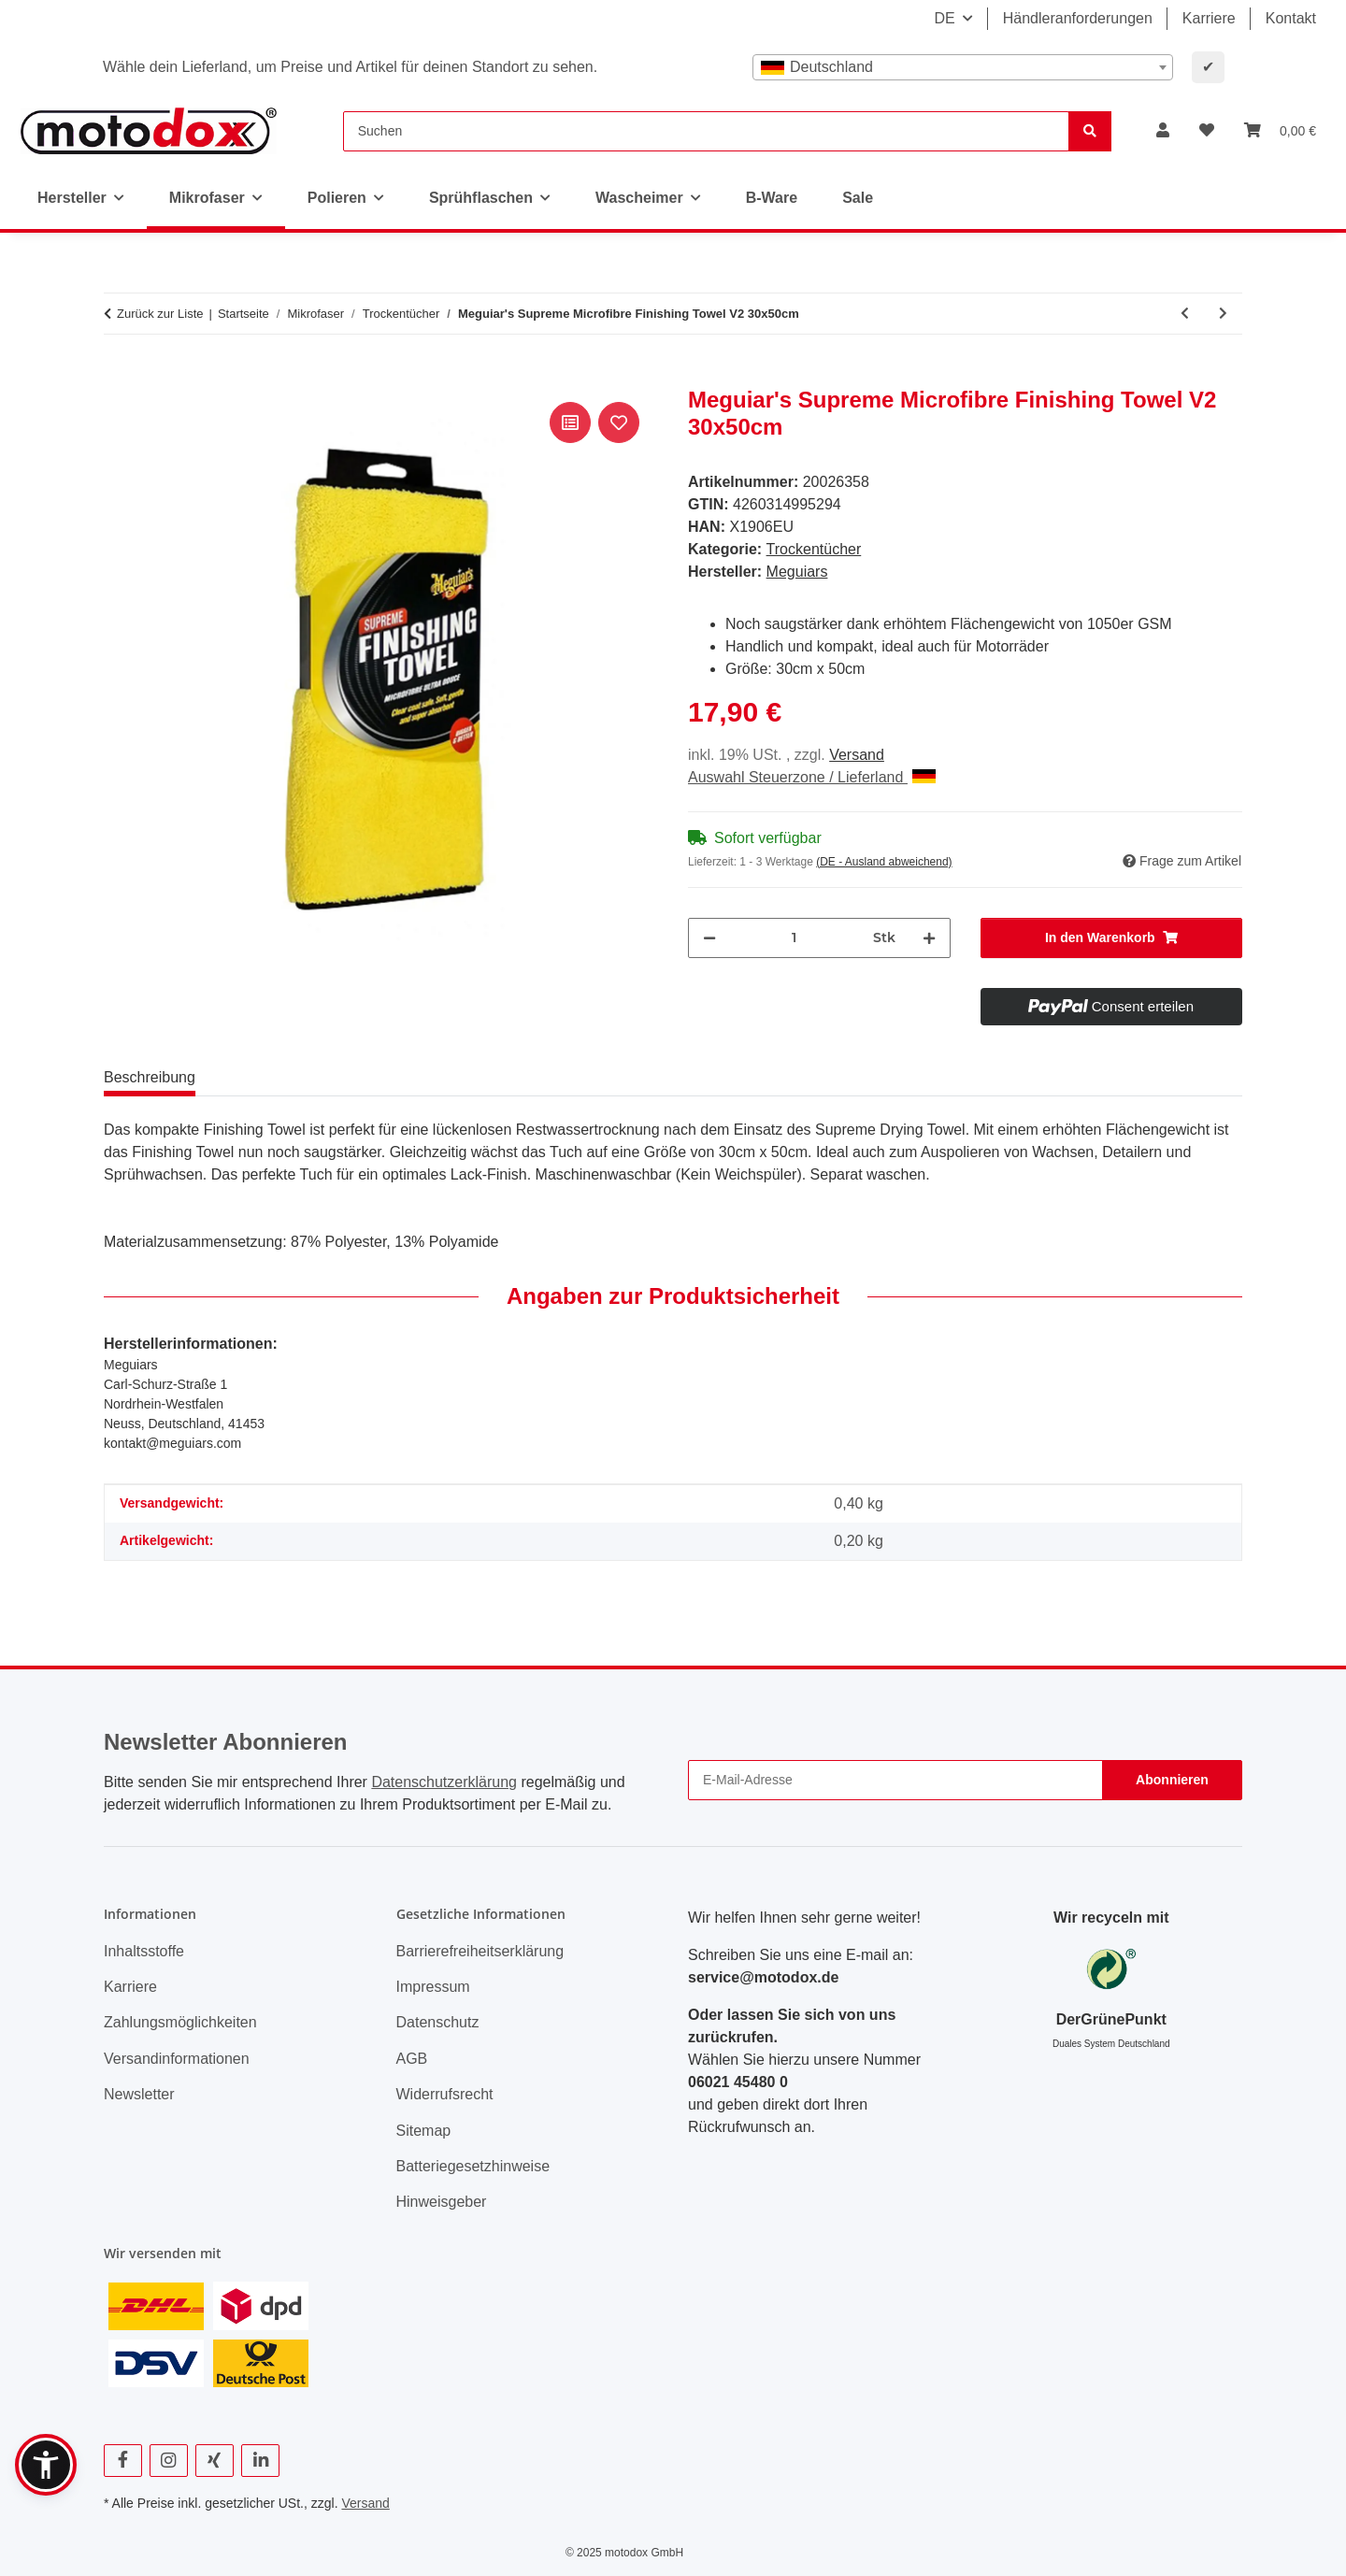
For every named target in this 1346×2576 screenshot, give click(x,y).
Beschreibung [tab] (149, 1077)
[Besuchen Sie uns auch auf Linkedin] (260, 2460)
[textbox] (962, 67)
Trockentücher (814, 549)
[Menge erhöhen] (929, 938)
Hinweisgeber (441, 2202)
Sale (857, 198)
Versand (856, 755)
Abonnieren (1172, 1779)
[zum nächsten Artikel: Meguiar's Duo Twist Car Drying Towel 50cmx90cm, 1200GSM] (1223, 313)
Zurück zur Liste (160, 314)
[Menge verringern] (709, 938)
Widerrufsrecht (445, 2094)
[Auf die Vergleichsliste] (570, 422)
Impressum (433, 1987)
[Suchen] (706, 131)
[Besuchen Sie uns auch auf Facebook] (123, 2460)
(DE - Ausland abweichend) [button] (884, 861)
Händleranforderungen (1078, 18)
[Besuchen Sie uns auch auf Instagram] (169, 2460)
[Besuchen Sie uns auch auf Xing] (214, 2460)
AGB (412, 2059)
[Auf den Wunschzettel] (618, 422)
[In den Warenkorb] (119, 376)
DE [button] (944, 18)
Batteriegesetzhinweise (473, 2166)
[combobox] (962, 67)
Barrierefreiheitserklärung (480, 1951)
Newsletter (139, 2094)
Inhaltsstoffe (144, 1951)
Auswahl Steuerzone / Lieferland (812, 777)
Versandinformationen (177, 2059)
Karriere (1209, 18)
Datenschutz (438, 2022)
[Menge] (794, 938)
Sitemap (423, 2131)
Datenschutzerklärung (444, 1782)
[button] (1162, 131)
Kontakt (1291, 18)
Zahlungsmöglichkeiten (180, 2022)
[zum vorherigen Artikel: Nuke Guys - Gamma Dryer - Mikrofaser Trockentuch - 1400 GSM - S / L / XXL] (1185, 313)
